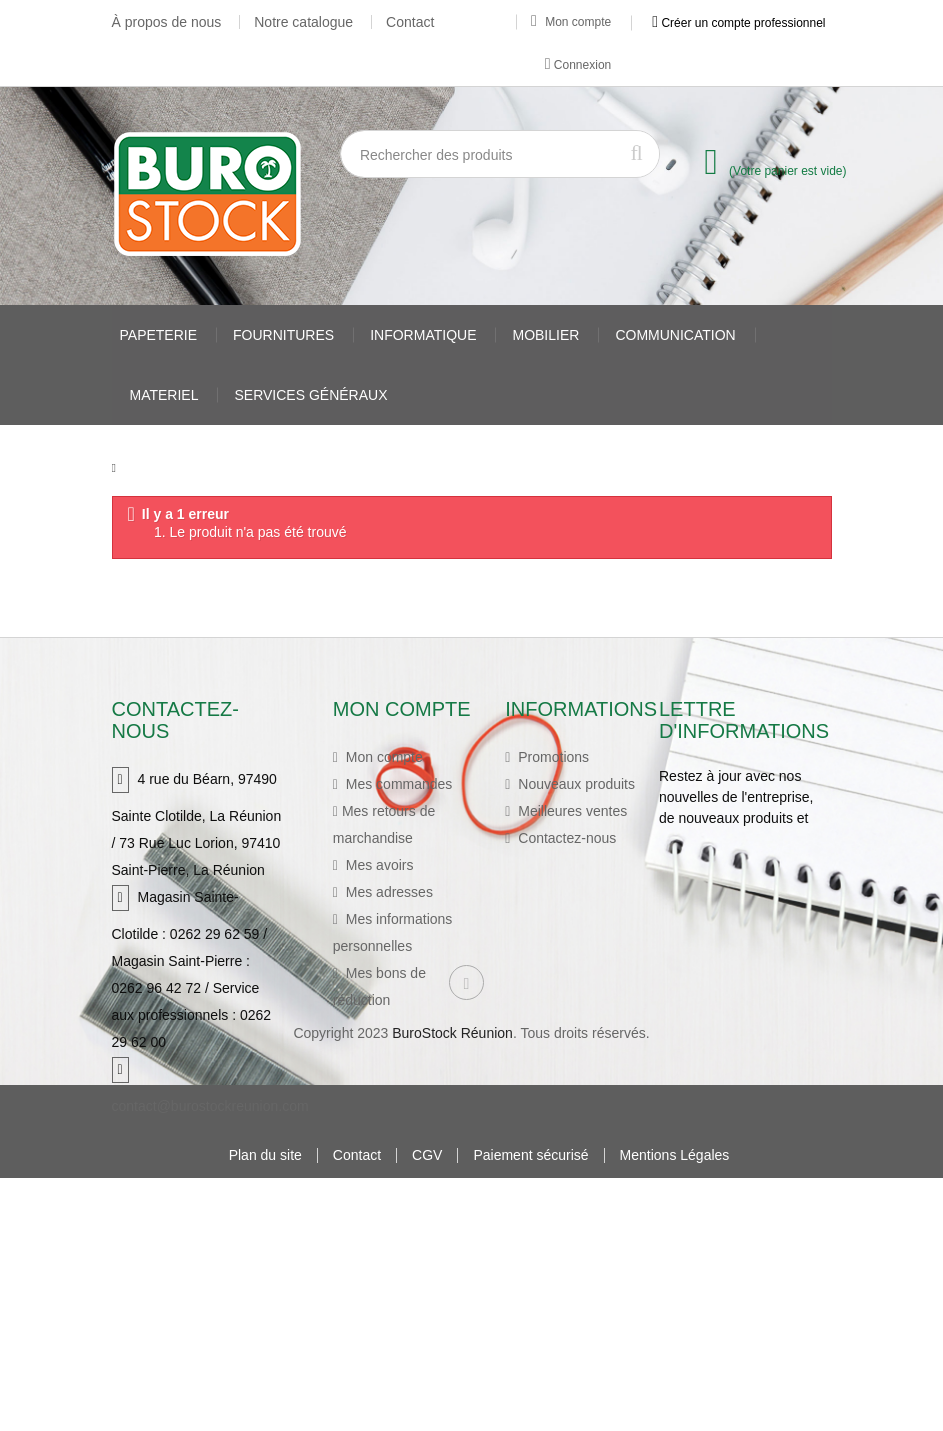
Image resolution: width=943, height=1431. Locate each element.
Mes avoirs (378, 861)
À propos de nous (167, 22)
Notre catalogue (303, 22)
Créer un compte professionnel (738, 22)
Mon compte (571, 22)
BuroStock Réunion (452, 1286)
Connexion (578, 64)
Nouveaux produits (574, 780)
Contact (410, 22)
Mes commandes (397, 780)
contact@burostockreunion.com (210, 1102)
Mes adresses (387, 888)
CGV (427, 1408)
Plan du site (265, 1408)
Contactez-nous (565, 834)
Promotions (551, 753)
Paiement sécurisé (530, 1408)
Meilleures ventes (570, 807)
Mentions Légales (675, 1408)
